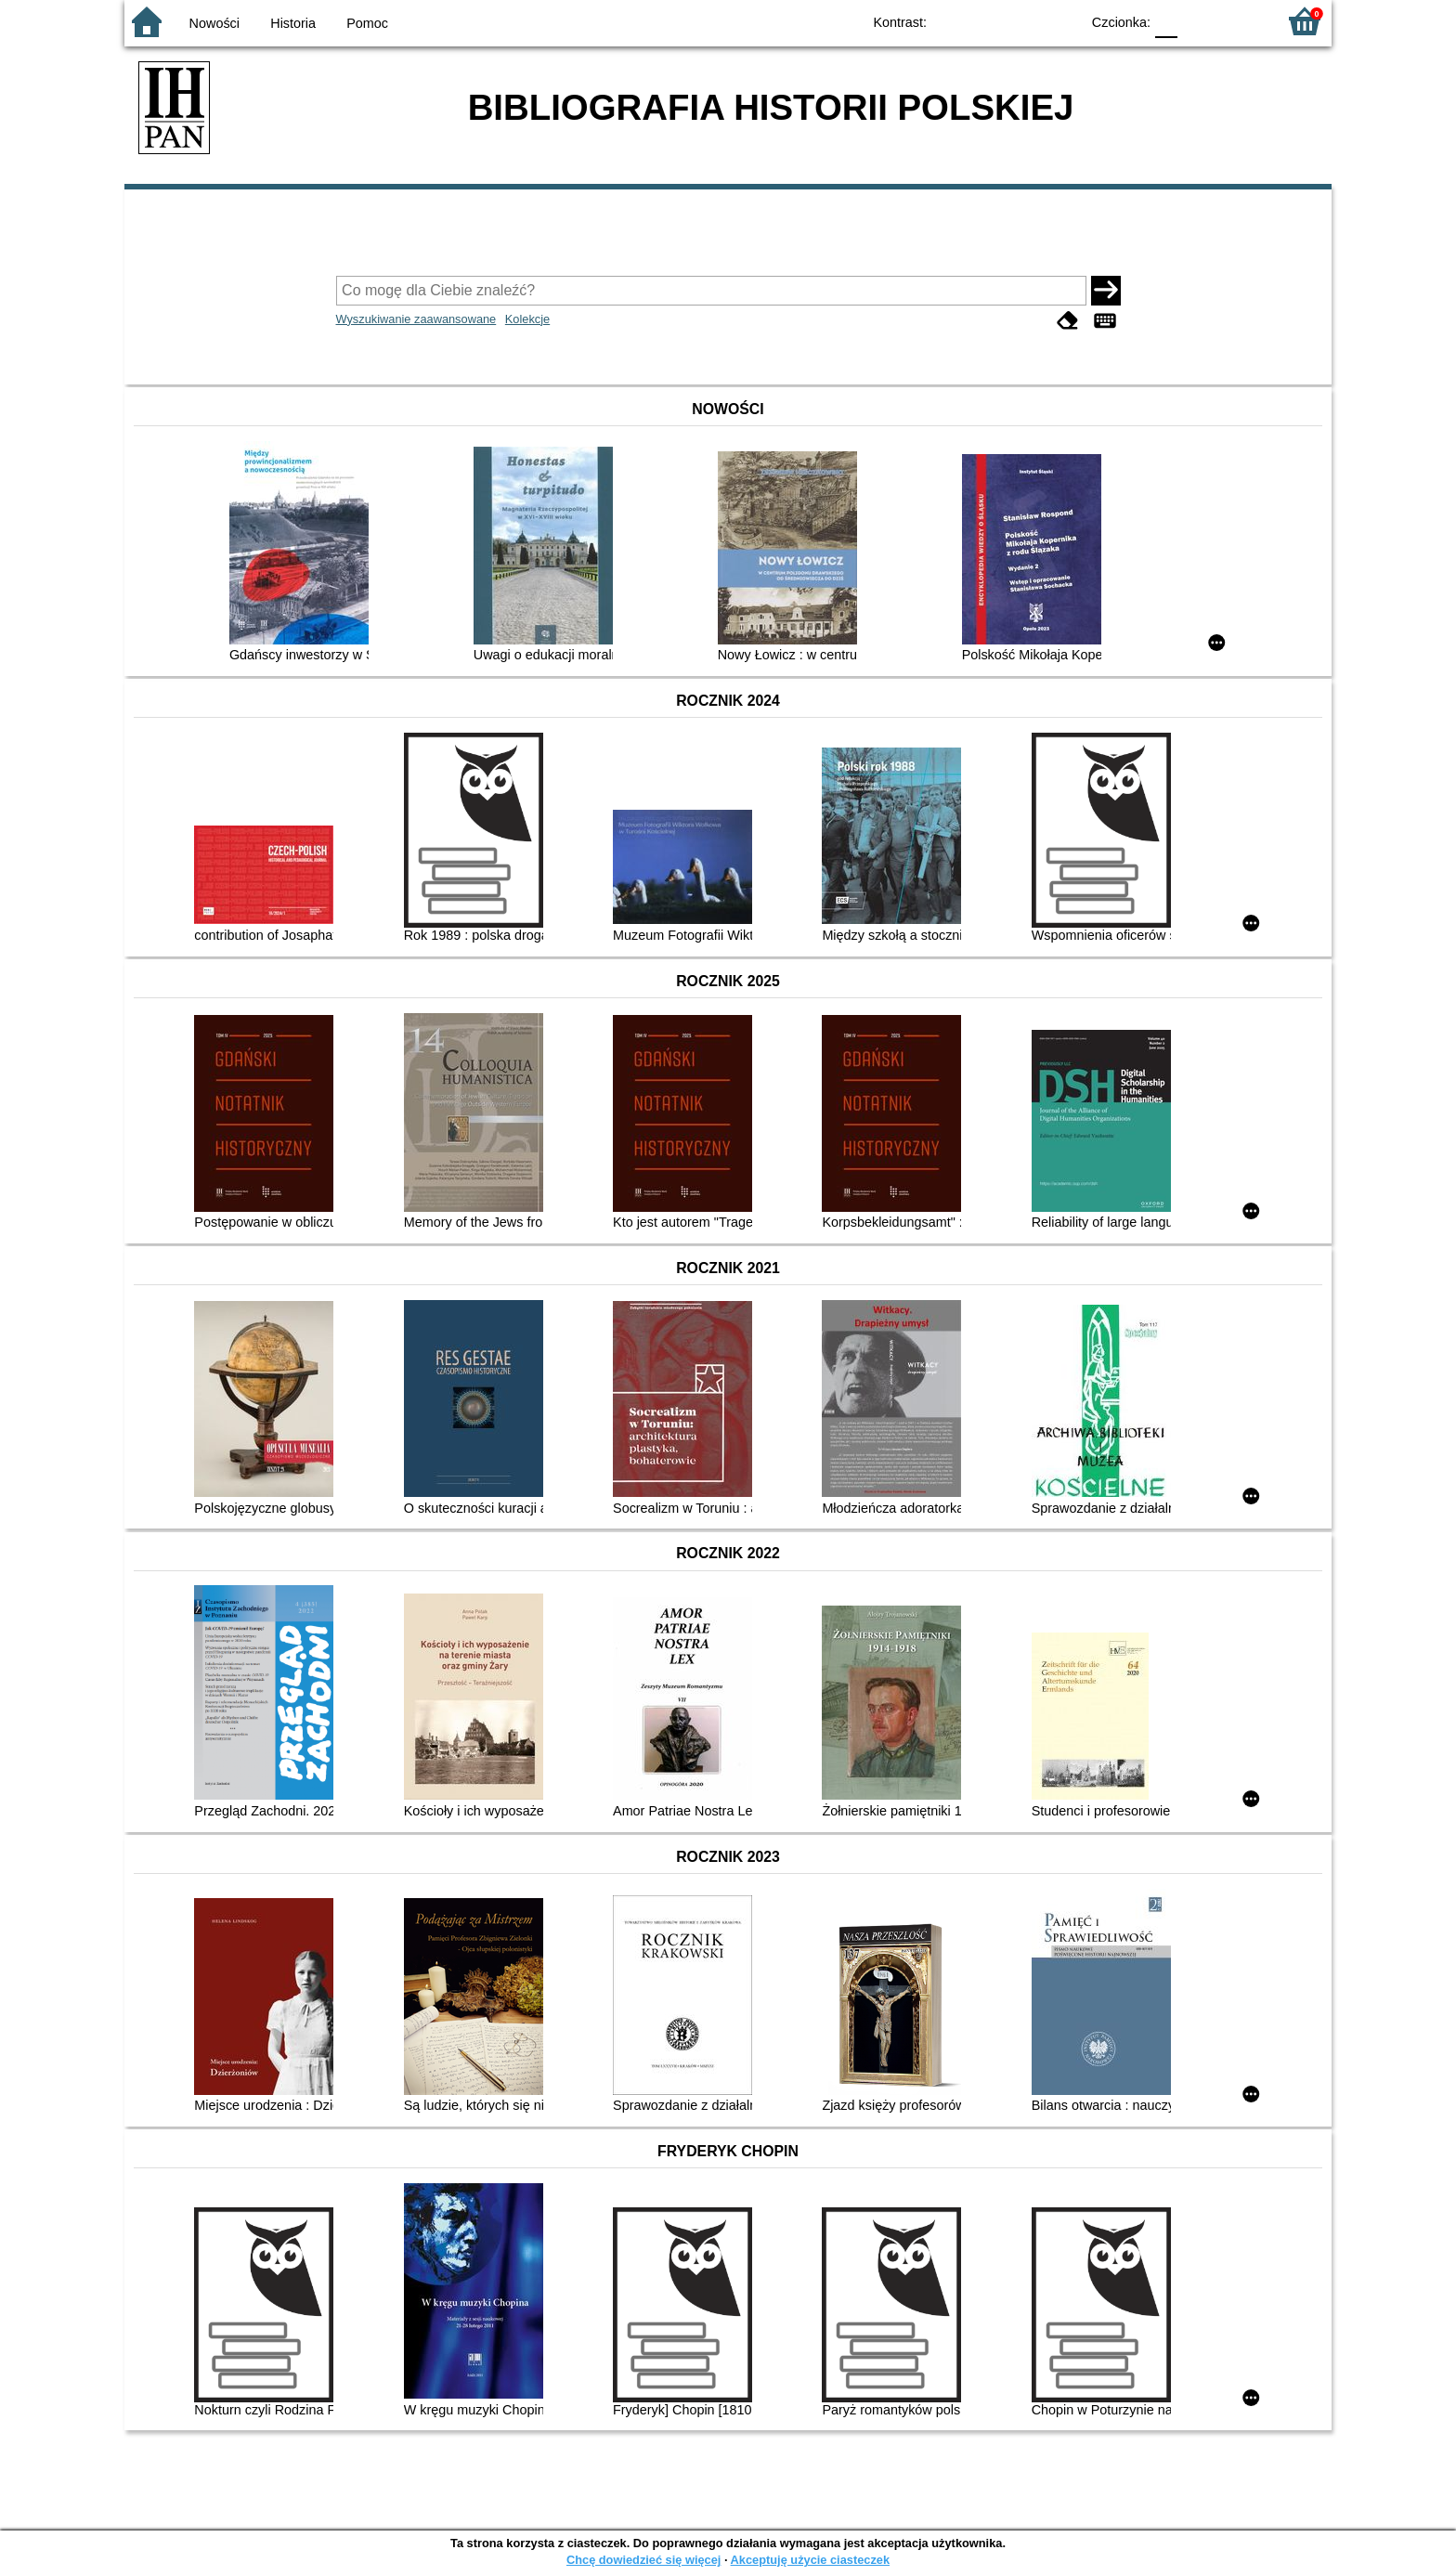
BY (1060, 21)
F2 (1241, 21)
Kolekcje (527, 319)
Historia (293, 23)
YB (1023, 21)
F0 (1166, 21)
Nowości (214, 23)
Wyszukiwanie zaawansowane (416, 319)
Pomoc (367, 23)
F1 (1198, 21)
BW (985, 21)
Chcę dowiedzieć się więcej (643, 2560)
